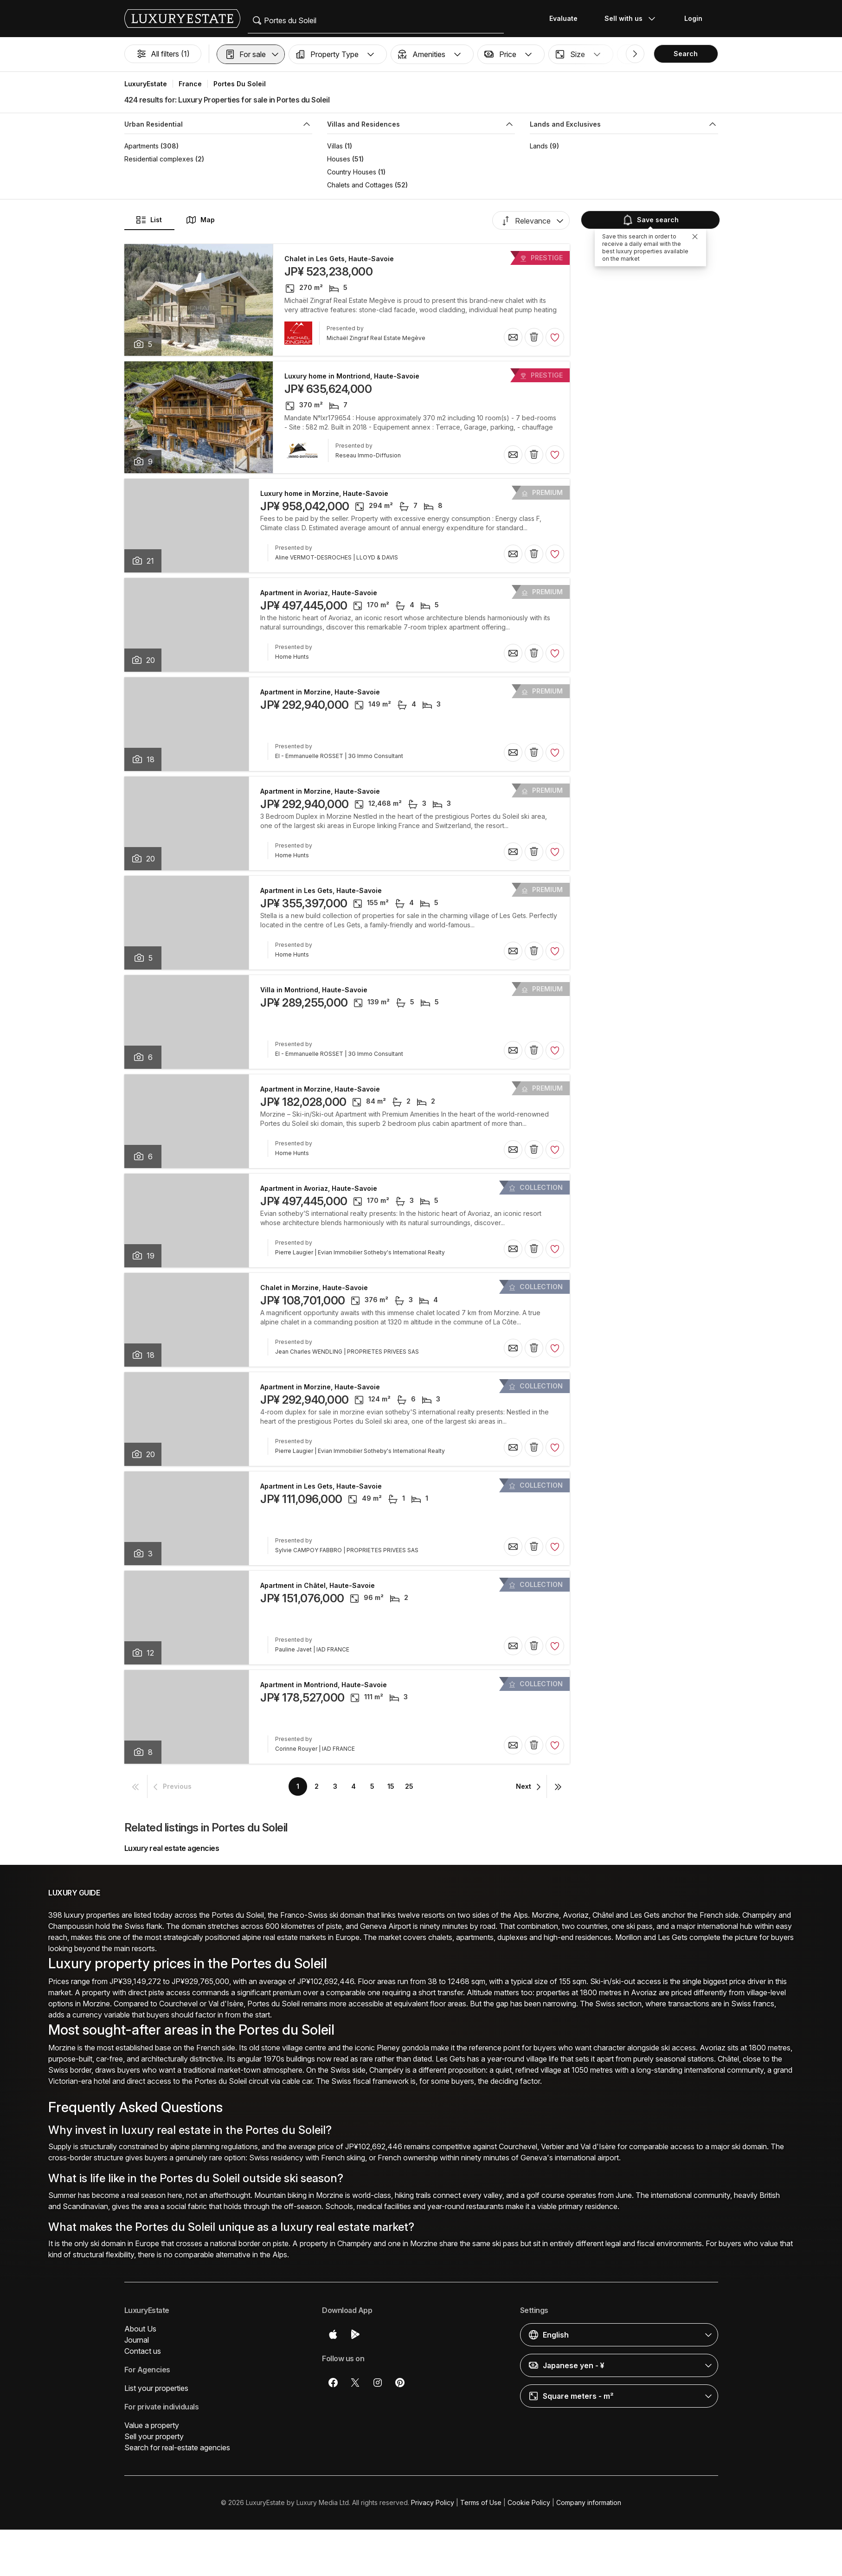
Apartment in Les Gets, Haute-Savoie (321, 890)
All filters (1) (163, 53)
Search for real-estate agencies (177, 2447)
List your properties (156, 2388)
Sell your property (154, 2436)
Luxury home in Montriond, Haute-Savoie (351, 376)
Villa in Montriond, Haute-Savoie (313, 990)
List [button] (148, 219)
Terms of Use (480, 2502)
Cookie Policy (529, 2502)
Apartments (141, 146)
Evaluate (563, 18)
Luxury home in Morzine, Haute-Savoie (324, 493)
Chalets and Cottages (360, 185)
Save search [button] (650, 219)
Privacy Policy (432, 2502)
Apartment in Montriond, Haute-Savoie (323, 1685)
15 (390, 1786)
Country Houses (351, 172)
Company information (588, 2502)
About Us (140, 2328)
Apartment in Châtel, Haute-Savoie (317, 1585)
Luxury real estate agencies (171, 1848)
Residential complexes (158, 159)
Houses (338, 159)
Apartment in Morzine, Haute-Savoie (320, 692)
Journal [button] (136, 2340)
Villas (335, 146)
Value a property (151, 2425)
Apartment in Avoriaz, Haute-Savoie (318, 593)
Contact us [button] (142, 2351)
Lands (539, 146)
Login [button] (693, 18)
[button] (250, 54)
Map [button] (200, 219)
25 (409, 1786)
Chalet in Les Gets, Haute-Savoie (339, 259)
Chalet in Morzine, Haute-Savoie (314, 1287)
